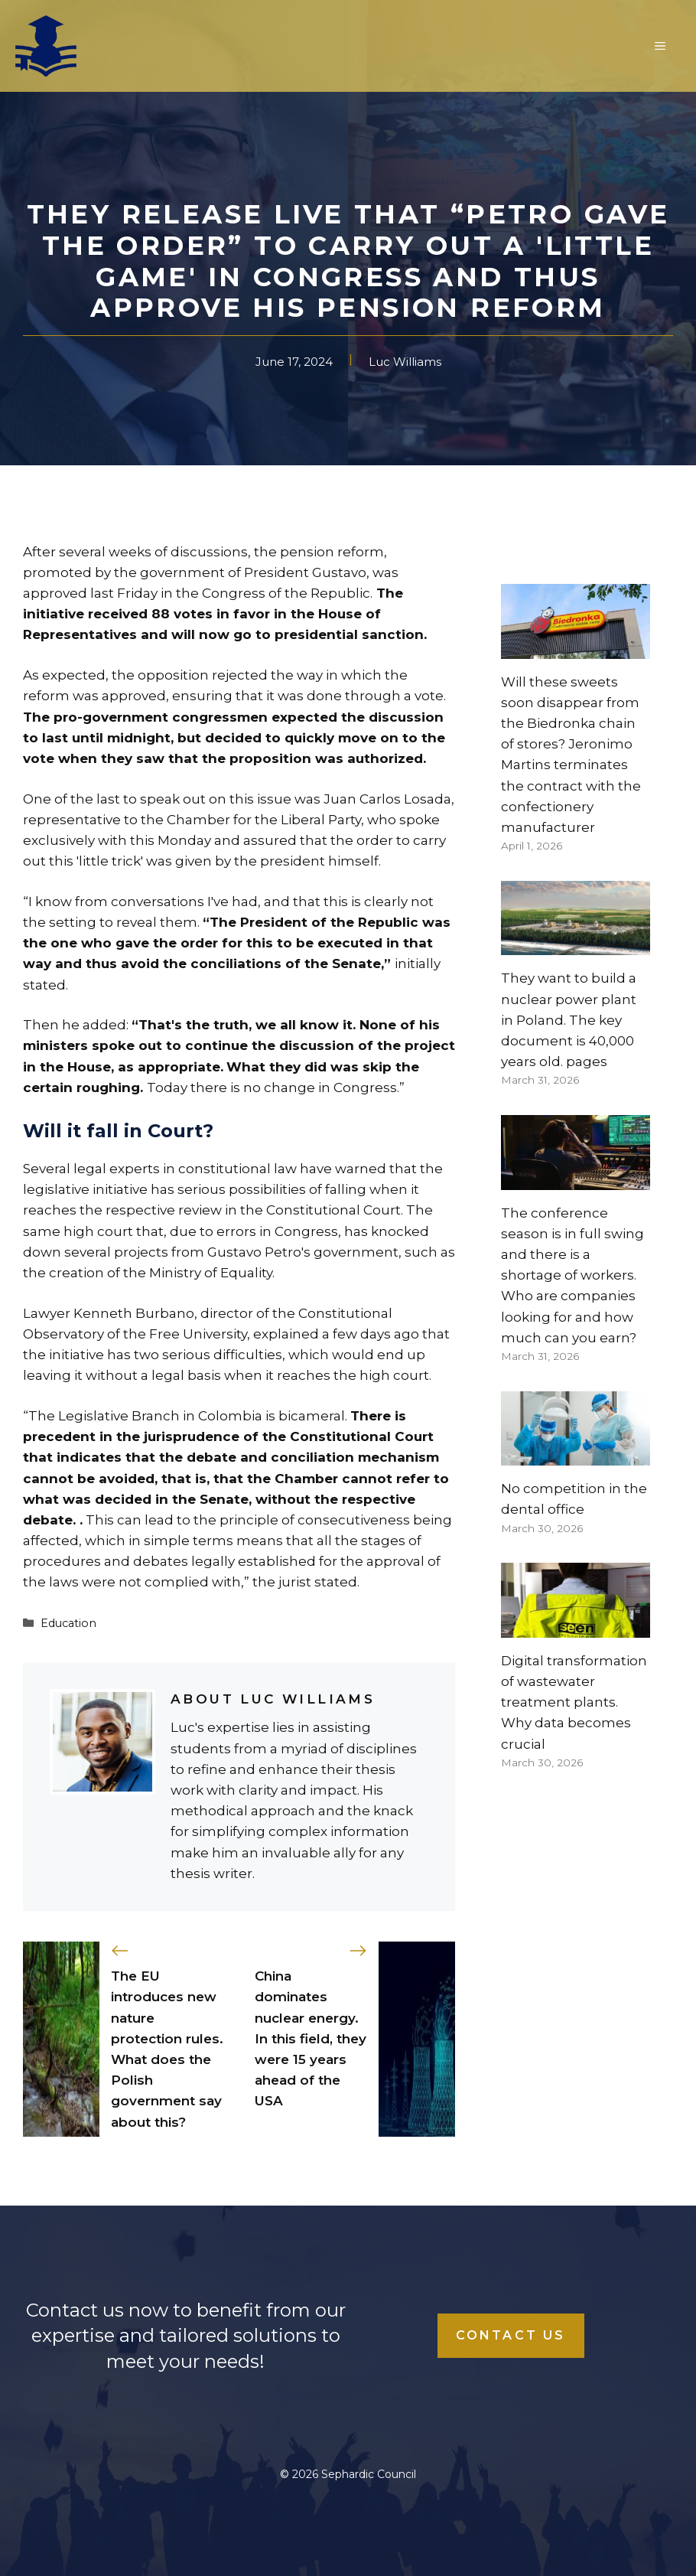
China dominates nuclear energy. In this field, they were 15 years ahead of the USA (310, 2038)
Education (68, 1623)
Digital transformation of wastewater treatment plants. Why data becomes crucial (574, 1702)
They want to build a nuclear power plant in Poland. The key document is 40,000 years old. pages (568, 1019)
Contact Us (511, 2335)
